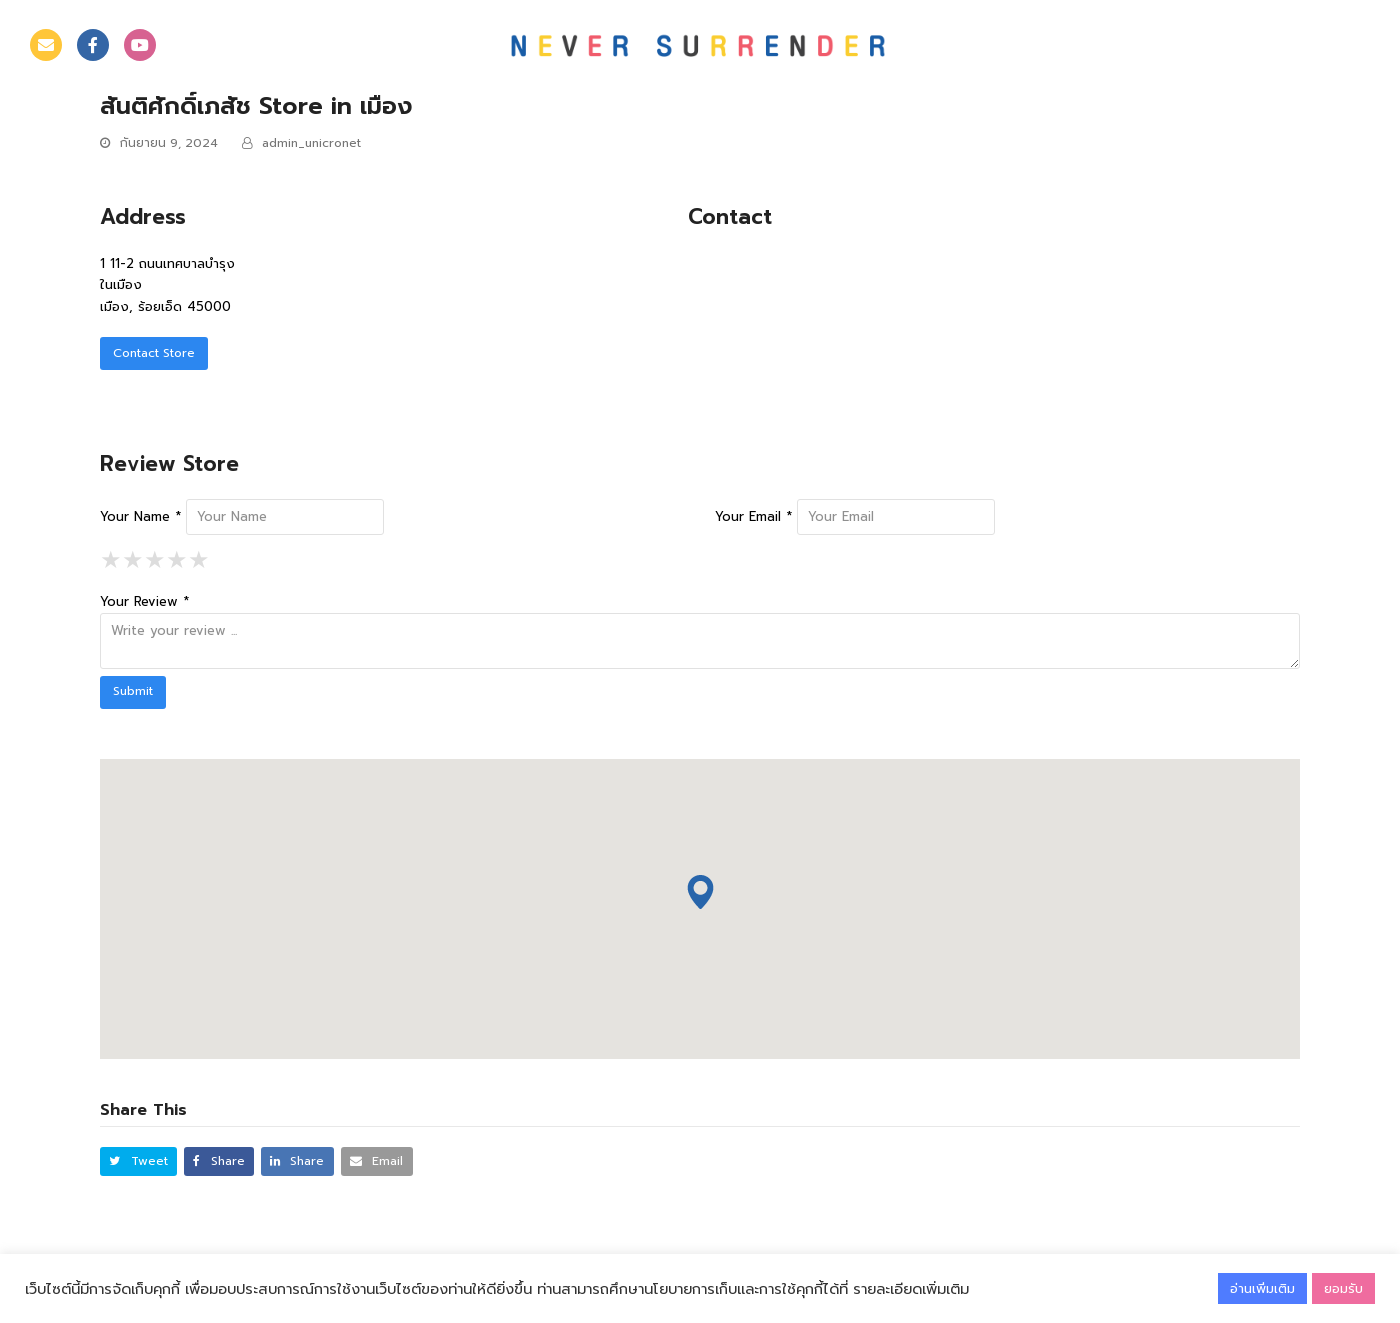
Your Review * (144, 601)
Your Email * (753, 516)
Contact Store (154, 353)
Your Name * (140, 516)
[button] (138, 1161)
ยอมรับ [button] (1343, 1288)
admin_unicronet (311, 143)
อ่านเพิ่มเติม (1262, 1288)
